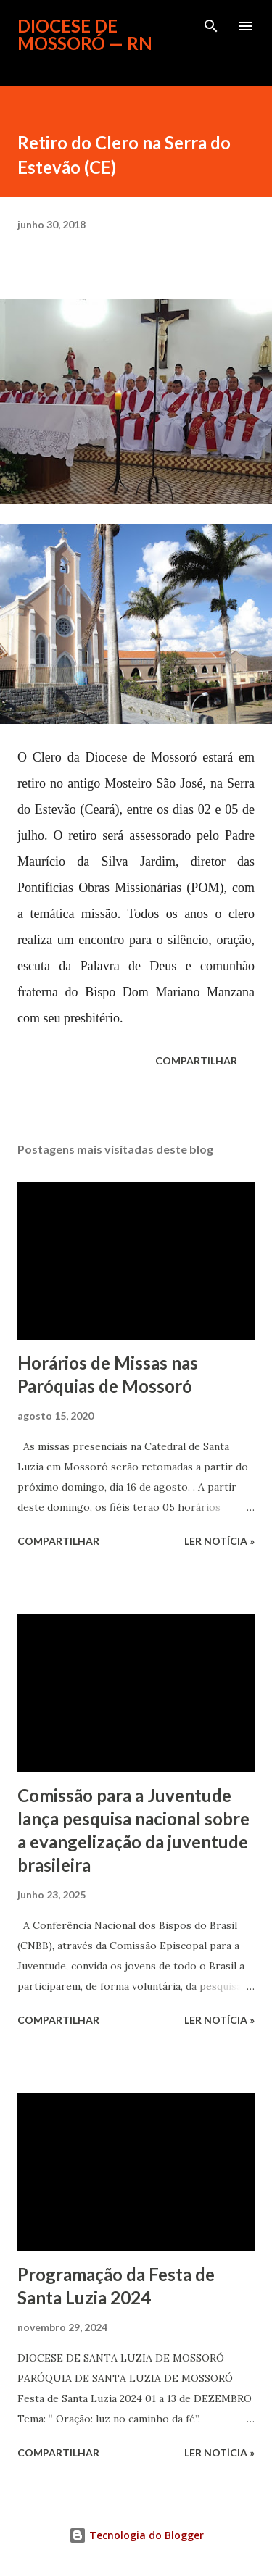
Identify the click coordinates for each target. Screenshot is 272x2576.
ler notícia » (219, 1541)
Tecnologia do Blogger (136, 2535)
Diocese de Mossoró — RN (84, 34)
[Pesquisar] (211, 26)
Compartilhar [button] (196, 1060)
